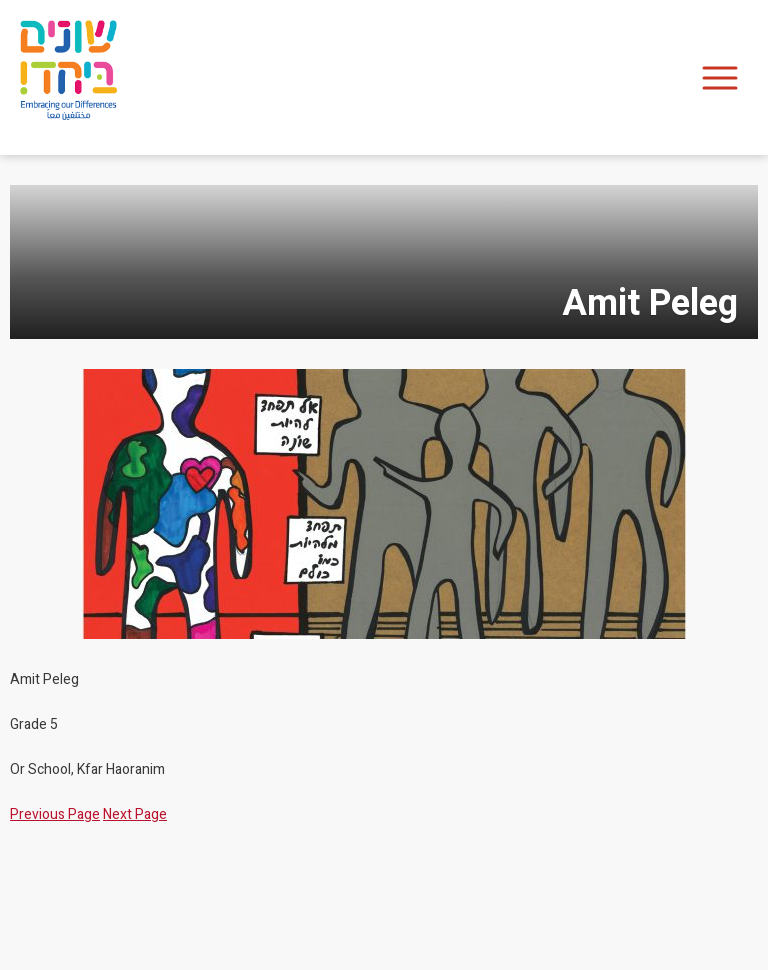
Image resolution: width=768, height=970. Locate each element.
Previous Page (55, 814)
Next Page (135, 814)
